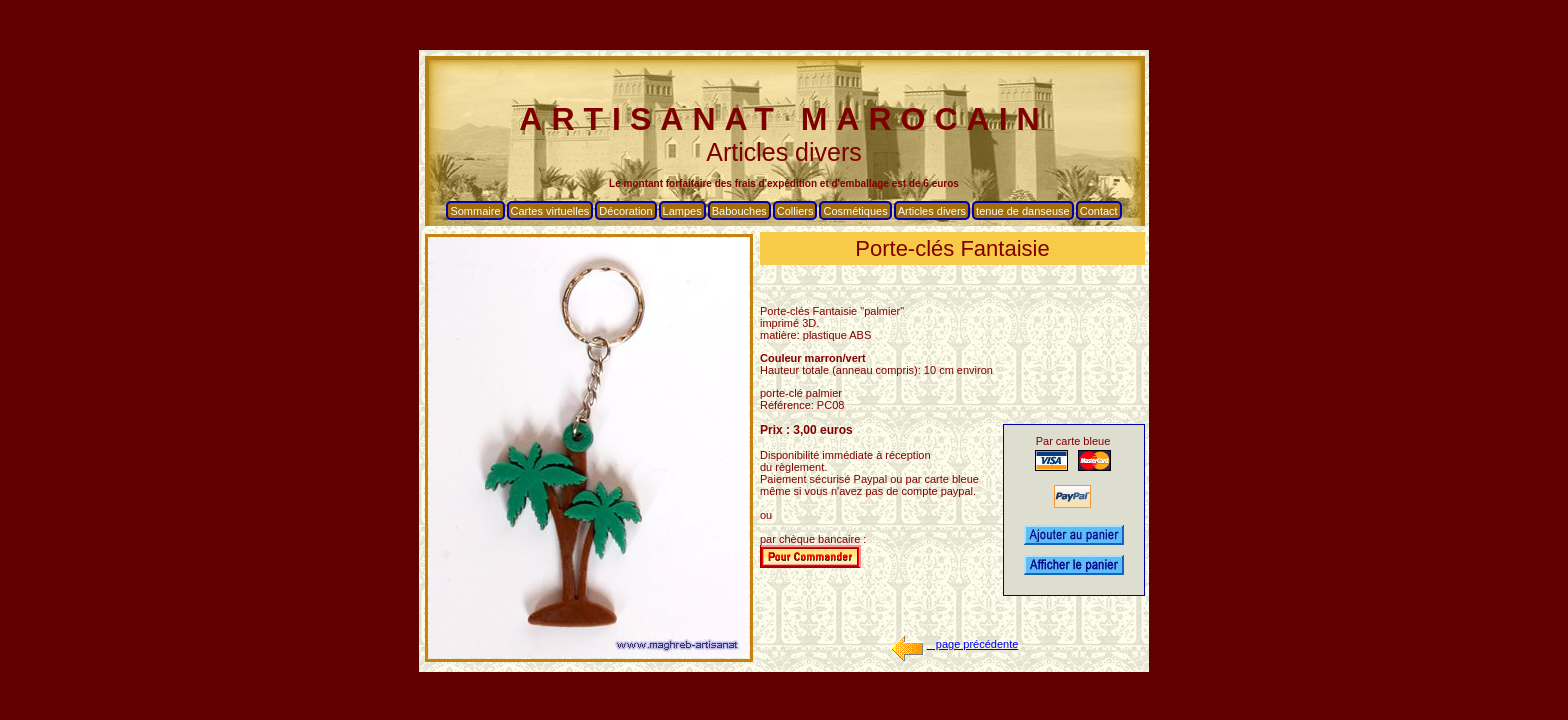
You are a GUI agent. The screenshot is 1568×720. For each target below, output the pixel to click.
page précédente (953, 644)
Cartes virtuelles (550, 211)
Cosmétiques (855, 211)
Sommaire (475, 211)
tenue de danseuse (1023, 211)
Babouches (739, 211)
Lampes (682, 211)
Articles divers (932, 211)
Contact (1099, 211)
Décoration (625, 211)
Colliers (795, 211)
